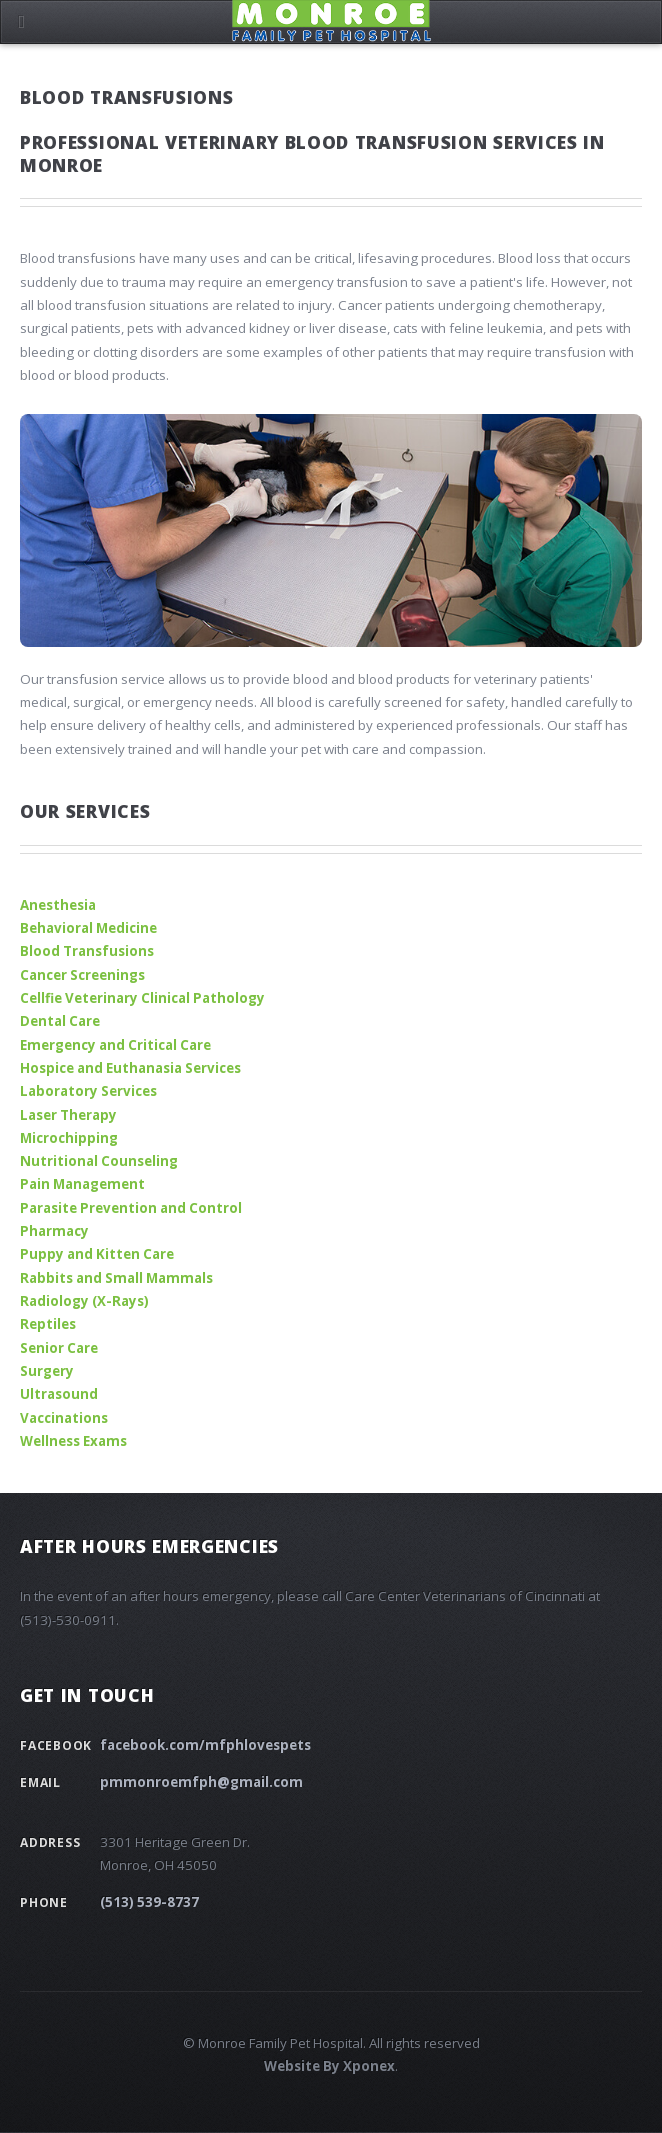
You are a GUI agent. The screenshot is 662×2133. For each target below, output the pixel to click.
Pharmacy (54, 1231)
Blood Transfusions (87, 951)
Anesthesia (58, 905)
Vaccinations (64, 1418)
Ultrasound (59, 1394)
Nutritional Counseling (99, 1161)
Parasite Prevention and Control (131, 1208)
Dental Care (60, 1021)
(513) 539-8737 (149, 1902)
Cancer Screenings (82, 975)
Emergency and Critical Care (115, 1045)
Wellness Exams (73, 1441)
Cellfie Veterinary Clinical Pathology (142, 998)
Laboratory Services (88, 1091)
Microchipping (69, 1138)
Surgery (47, 1371)
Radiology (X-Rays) (84, 1301)
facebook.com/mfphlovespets (205, 1745)
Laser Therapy (68, 1115)
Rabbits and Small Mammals (116, 1278)
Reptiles (48, 1324)
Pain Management (82, 1184)
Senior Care (59, 1348)
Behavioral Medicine (88, 928)
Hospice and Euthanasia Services (130, 1068)
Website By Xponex (329, 2066)
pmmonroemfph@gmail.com (201, 1782)
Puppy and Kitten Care (97, 1254)
